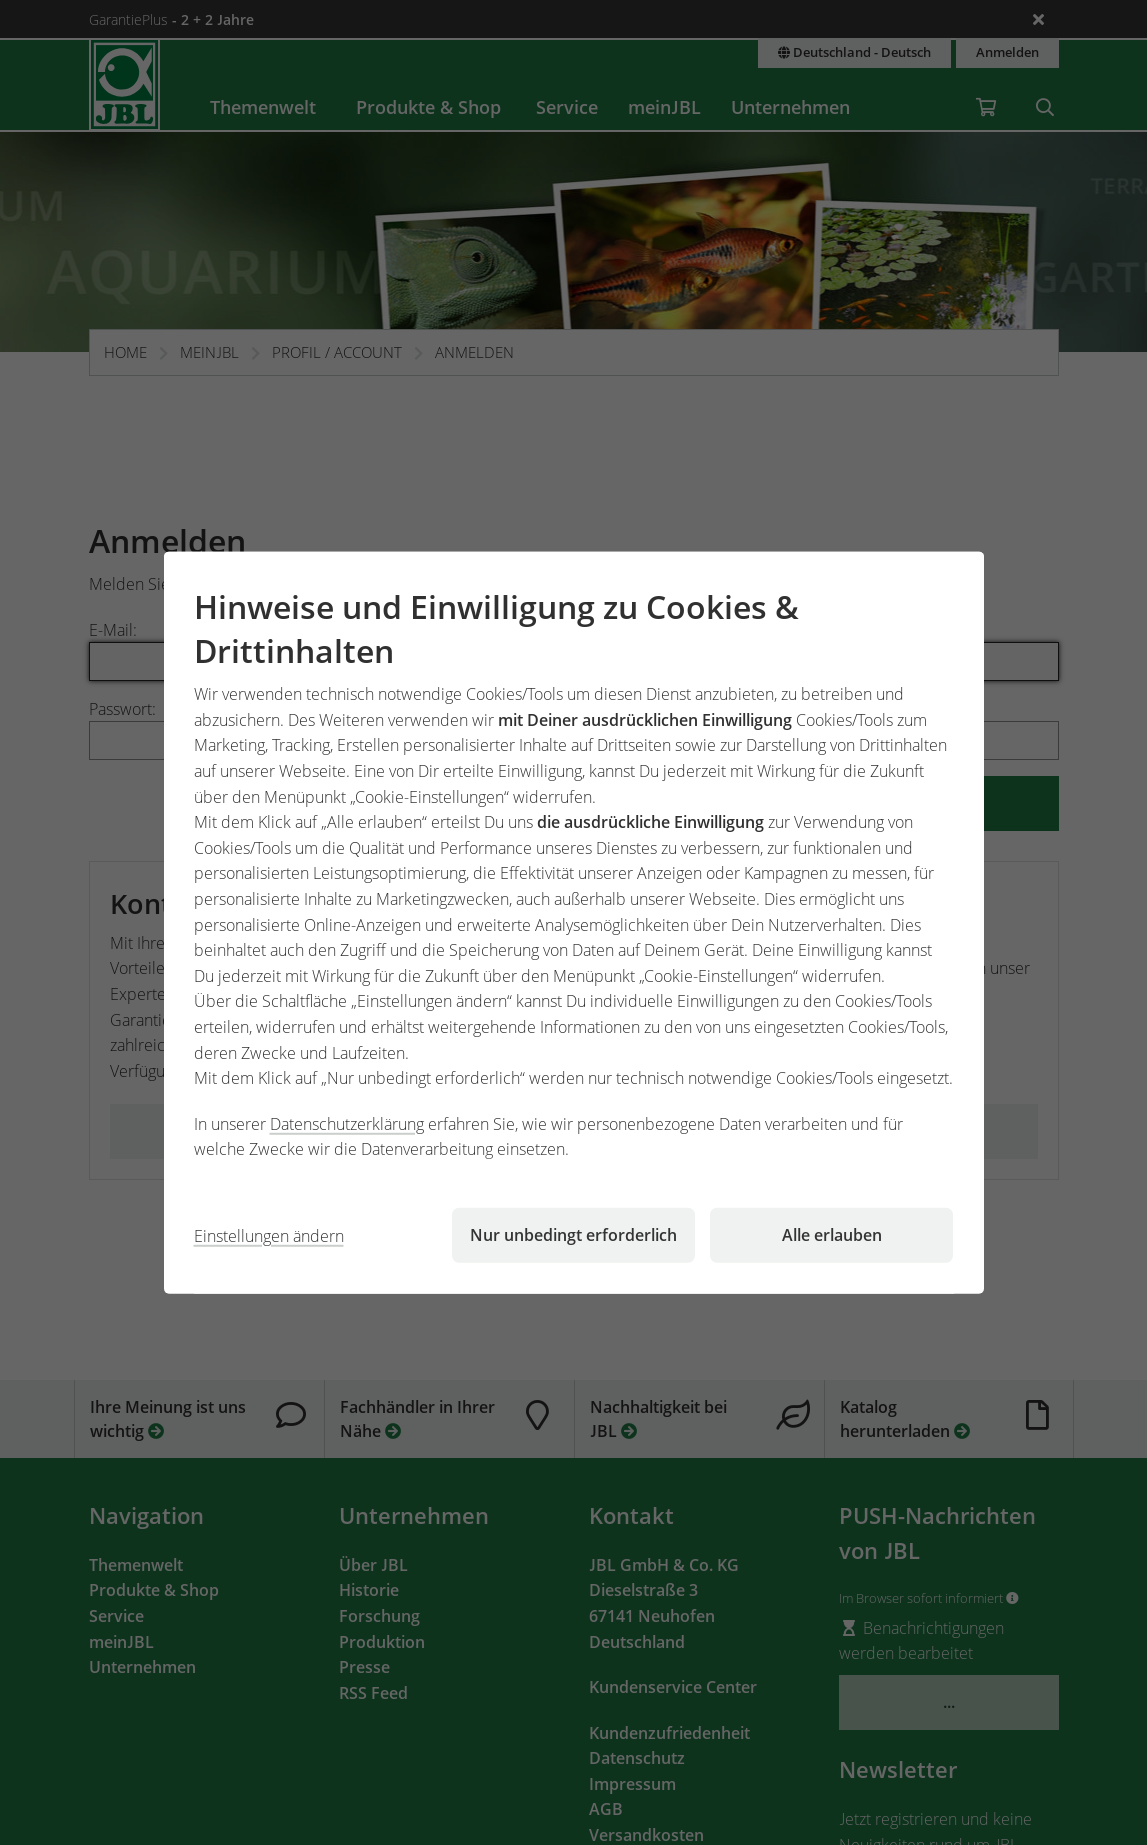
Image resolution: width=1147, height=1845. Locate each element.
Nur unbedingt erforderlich (573, 1235)
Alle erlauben (832, 1235)
